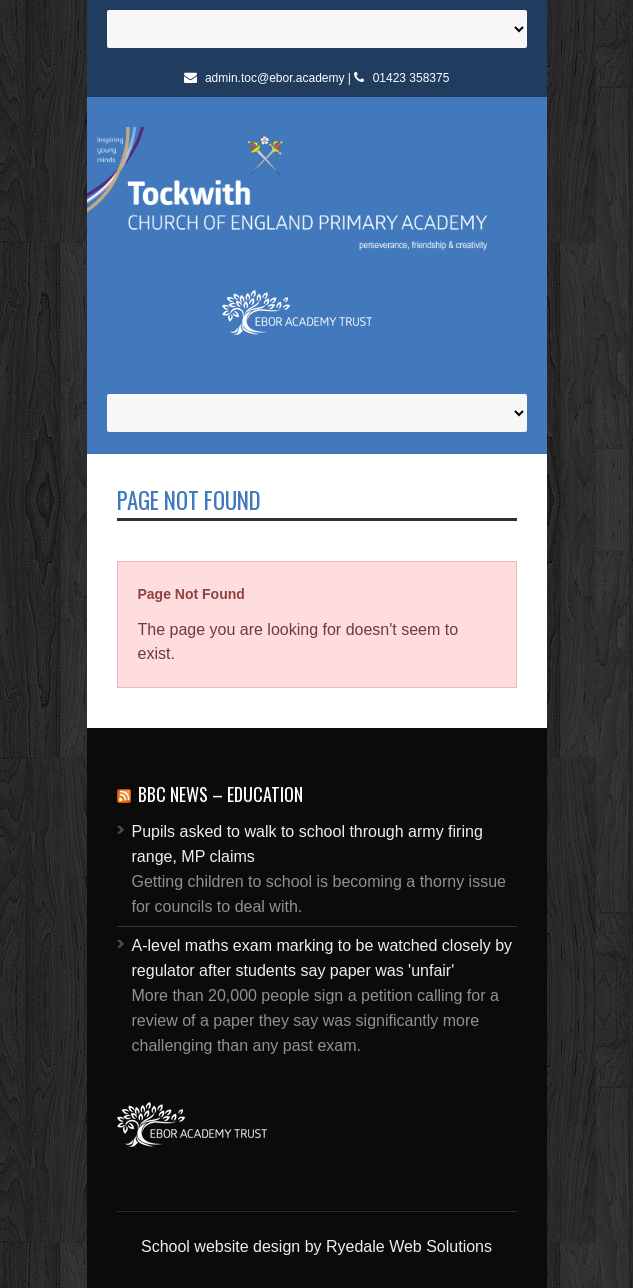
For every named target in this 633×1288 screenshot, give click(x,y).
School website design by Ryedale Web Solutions (316, 1246)
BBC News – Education (220, 794)
